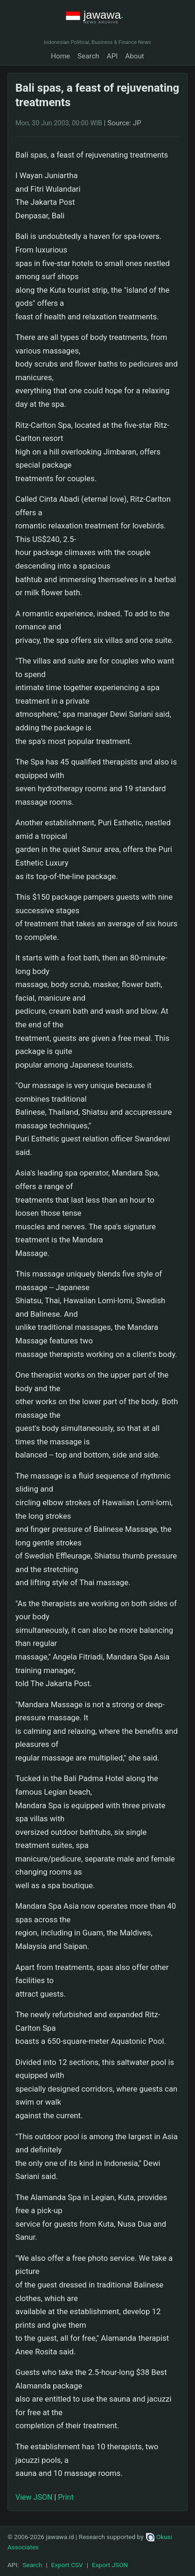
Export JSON (110, 2565)
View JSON (33, 2497)
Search (88, 56)
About (134, 56)
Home (60, 56)
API (112, 56)
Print (65, 2497)
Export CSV (67, 2565)
